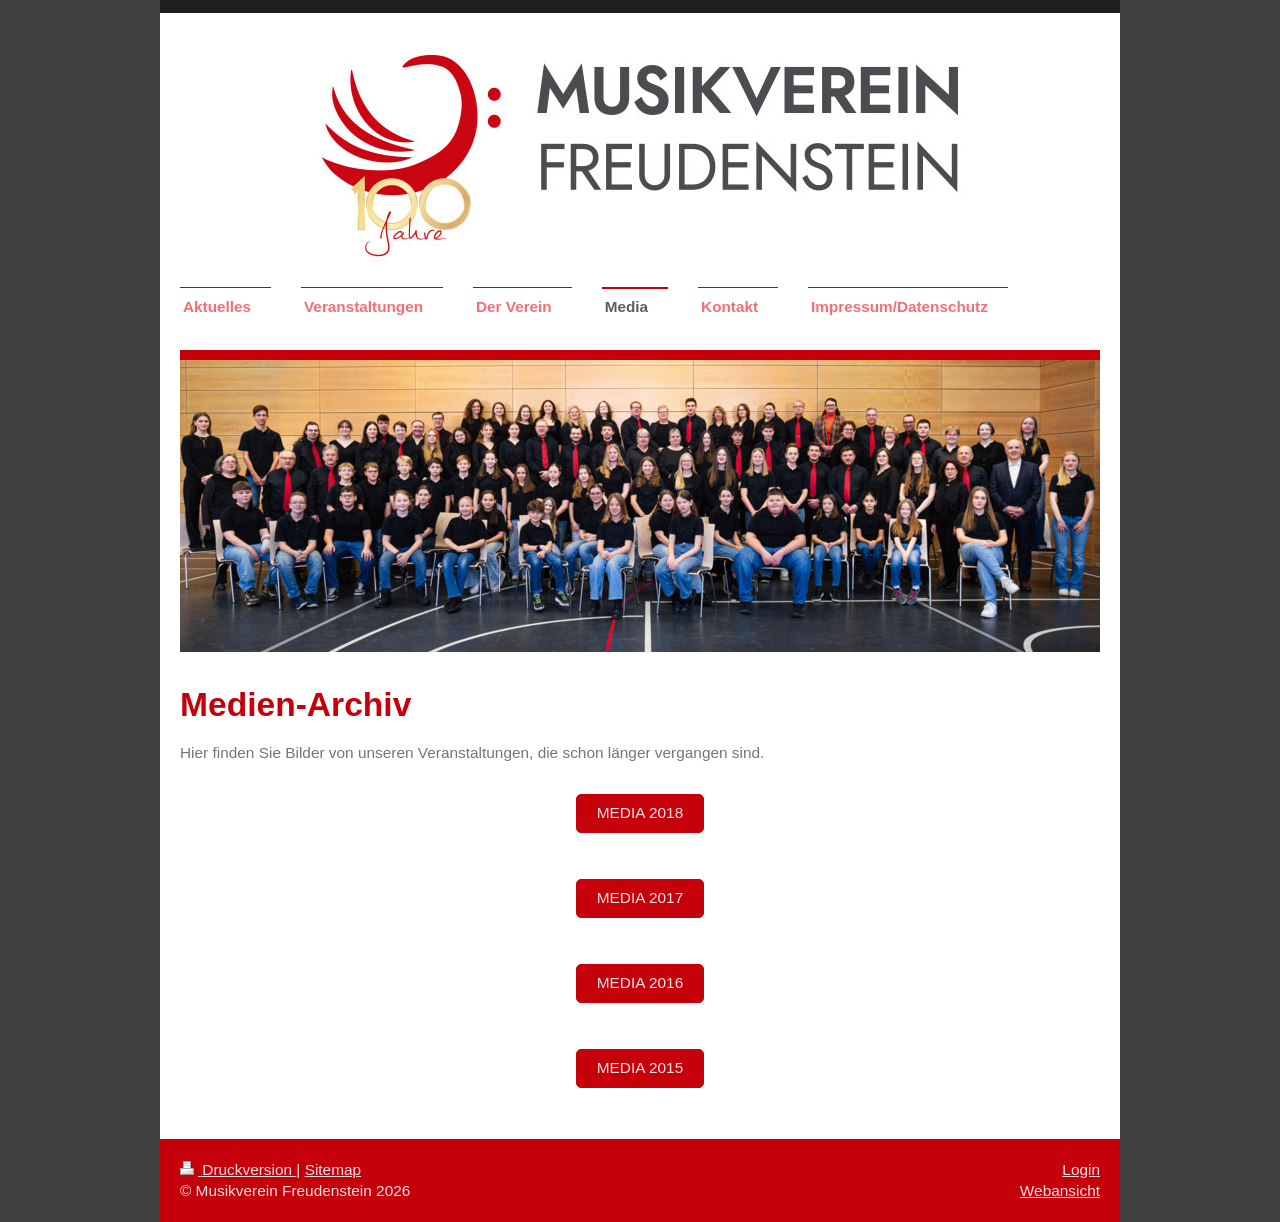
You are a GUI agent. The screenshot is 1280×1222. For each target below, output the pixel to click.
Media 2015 (640, 1067)
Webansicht (1060, 1190)
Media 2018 (640, 812)
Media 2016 (640, 982)
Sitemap (333, 1169)
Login (1081, 1169)
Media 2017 (640, 897)
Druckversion (238, 1169)
